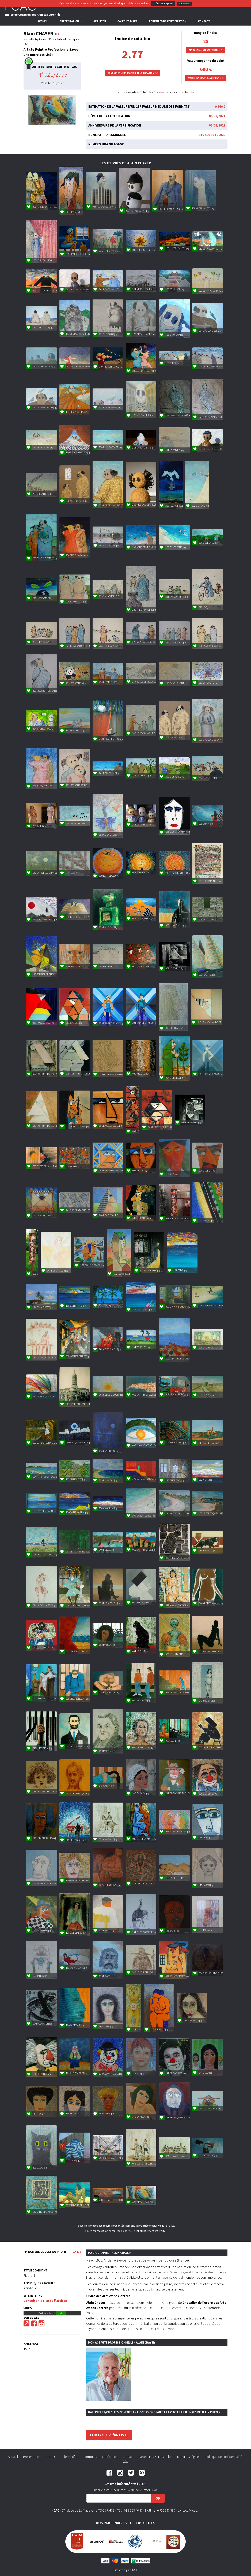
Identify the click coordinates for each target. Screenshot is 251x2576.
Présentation (32, 2457)
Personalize (184, 3)
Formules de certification (168, 21)
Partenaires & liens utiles (155, 2457)
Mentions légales (188, 2457)
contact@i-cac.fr (188, 2510)
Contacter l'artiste (109, 2435)
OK (158, 2498)
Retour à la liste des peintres (206, 50)
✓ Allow (61, 2313)
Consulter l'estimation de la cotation (133, 73)
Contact (204, 21)
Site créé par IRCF (125, 2567)
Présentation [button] (70, 21)
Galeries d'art (127, 21)
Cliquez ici (161, 92)
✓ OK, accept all (163, 3)
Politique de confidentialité (223, 2457)
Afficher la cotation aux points (206, 78)
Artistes (99, 21)
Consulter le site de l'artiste (45, 2300)
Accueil (42, 21)
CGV (125, 2461)
